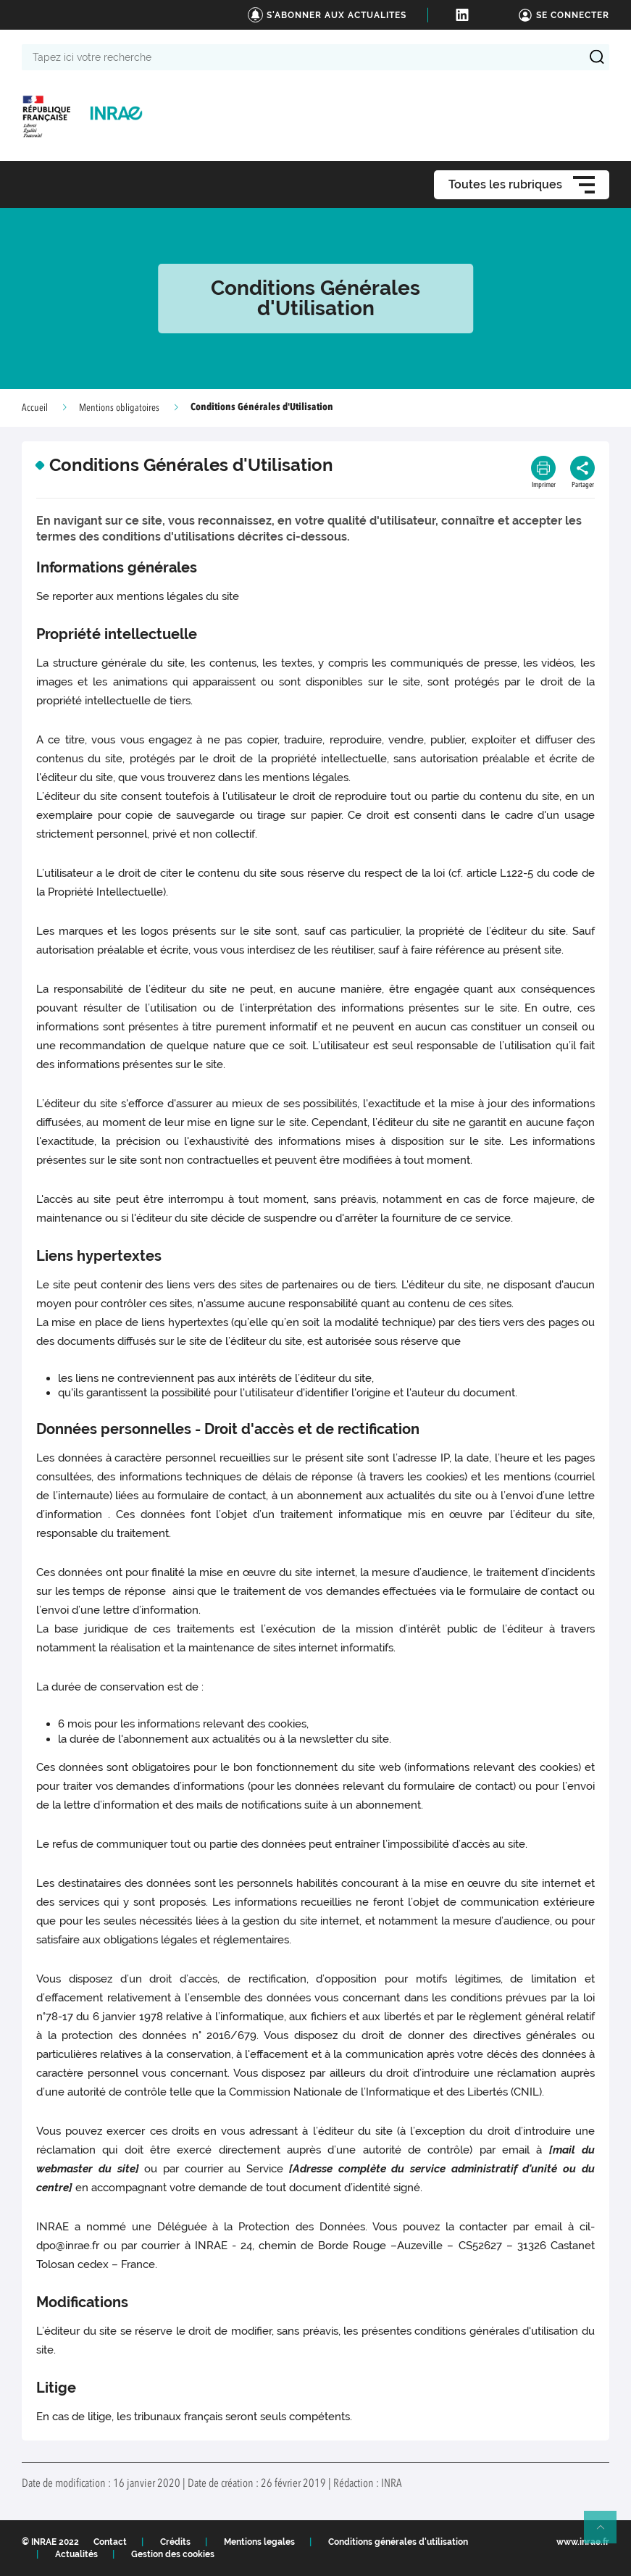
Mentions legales (259, 2542)
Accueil (35, 408)
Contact (110, 2542)
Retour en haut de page (606, 2533)
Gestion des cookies (172, 2554)
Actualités (76, 2554)
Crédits (175, 2542)
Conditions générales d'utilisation (398, 2542)
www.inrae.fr (582, 2542)
